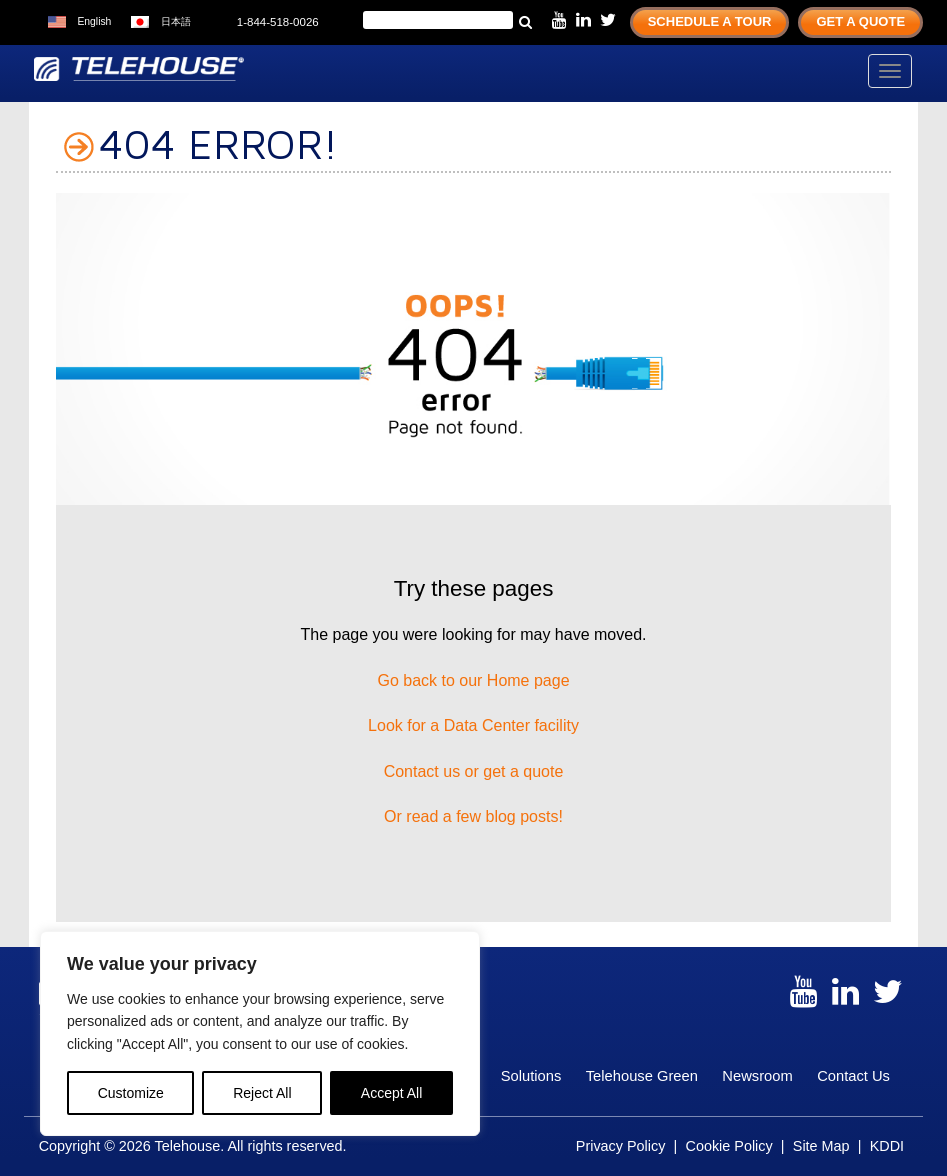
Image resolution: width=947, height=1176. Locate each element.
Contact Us (853, 1076)
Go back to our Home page (473, 680)
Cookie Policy (728, 1146)
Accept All (391, 1093)
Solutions (531, 1076)
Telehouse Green (642, 1076)
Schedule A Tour (710, 21)
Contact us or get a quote (474, 771)
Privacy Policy (621, 1146)
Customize (131, 1093)
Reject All (262, 1093)
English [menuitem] (94, 21)
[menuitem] (79, 22)
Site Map (821, 1146)
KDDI (887, 1146)
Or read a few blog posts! (473, 816)
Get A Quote (860, 21)
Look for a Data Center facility (473, 725)
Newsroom (757, 1076)
